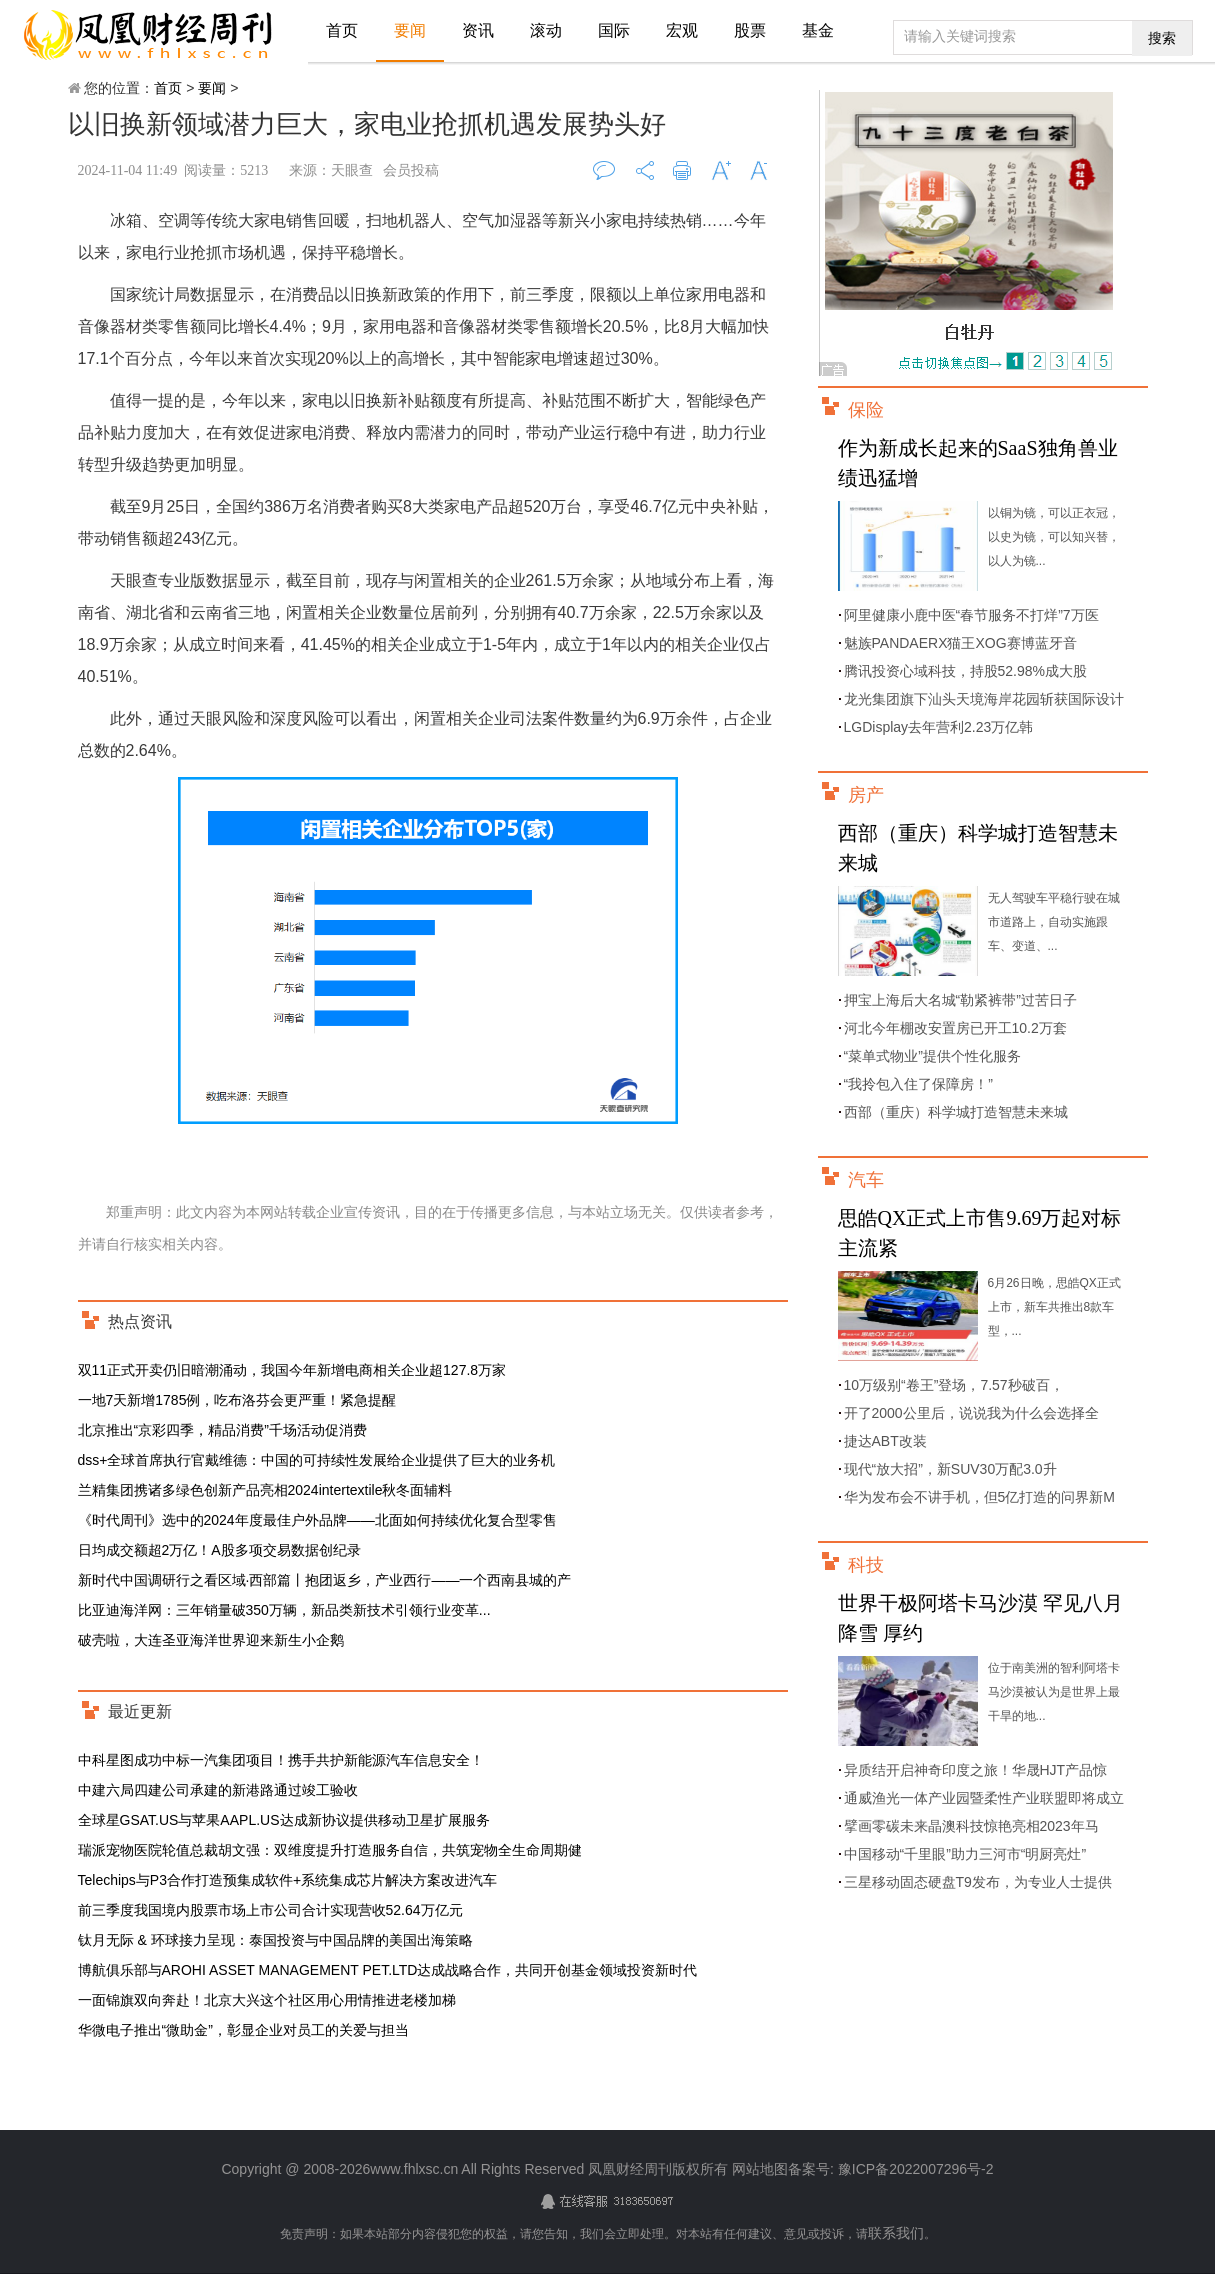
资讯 (478, 30)
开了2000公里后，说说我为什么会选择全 (971, 1413)
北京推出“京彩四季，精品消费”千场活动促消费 (222, 1430)
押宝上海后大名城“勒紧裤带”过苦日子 (960, 1000)
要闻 (410, 30)
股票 (750, 30)
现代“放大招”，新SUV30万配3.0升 (950, 1469)
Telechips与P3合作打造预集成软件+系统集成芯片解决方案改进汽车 (288, 1880)
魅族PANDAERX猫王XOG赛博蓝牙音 (960, 643)
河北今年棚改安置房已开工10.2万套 (955, 1028)
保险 (866, 410)
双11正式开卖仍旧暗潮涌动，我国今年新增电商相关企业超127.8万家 (292, 1370)
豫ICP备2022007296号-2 (914, 2169)
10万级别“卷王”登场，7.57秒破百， (954, 1385)
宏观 (682, 30)
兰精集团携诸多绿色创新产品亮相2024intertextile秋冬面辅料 (265, 1490)
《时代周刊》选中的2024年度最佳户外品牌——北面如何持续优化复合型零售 (317, 1520)
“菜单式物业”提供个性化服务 (932, 1056)
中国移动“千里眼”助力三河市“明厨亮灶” (965, 1854)
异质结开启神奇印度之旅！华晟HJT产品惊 (976, 1770)
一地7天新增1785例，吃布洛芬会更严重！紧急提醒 (237, 1400)
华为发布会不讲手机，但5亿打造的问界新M (979, 1497)
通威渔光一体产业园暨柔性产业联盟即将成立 (984, 1798)
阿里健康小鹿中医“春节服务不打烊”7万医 (971, 615)
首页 (342, 30)
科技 (866, 1565)
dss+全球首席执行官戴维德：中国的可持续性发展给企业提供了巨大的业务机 (317, 1460)
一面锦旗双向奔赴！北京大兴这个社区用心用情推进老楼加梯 (267, 2000)
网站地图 (760, 2169)
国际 (614, 30)
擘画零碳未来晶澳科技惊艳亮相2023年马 (971, 1826)
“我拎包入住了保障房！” (918, 1084)
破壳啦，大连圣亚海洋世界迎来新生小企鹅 (211, 1640)
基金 (818, 30)
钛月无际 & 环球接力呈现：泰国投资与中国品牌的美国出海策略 (275, 1940)
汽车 (866, 1180)
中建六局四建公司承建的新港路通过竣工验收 (218, 1790)
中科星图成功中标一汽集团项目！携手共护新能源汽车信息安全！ (281, 1760)
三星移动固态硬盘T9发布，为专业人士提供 (978, 1882)
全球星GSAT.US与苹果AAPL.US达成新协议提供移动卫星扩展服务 (284, 1820)
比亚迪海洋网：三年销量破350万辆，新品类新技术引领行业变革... (284, 1610)
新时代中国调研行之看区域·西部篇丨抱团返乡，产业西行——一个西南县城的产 (325, 1580)
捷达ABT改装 (885, 1441)
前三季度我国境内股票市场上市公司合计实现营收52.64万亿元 (270, 1910)
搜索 (1162, 38)
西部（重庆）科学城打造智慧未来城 (956, 1112)
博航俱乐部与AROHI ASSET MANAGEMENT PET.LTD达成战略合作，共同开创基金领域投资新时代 (388, 1970)
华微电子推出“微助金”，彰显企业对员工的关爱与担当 (243, 2030)
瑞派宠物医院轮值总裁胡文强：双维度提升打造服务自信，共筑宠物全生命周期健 (330, 1850)
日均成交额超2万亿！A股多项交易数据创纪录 (219, 1550)
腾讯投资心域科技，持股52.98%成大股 (965, 671)
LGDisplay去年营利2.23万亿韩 (939, 727)
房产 (866, 795)
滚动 (546, 30)
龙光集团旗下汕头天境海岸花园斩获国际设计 (984, 699)
